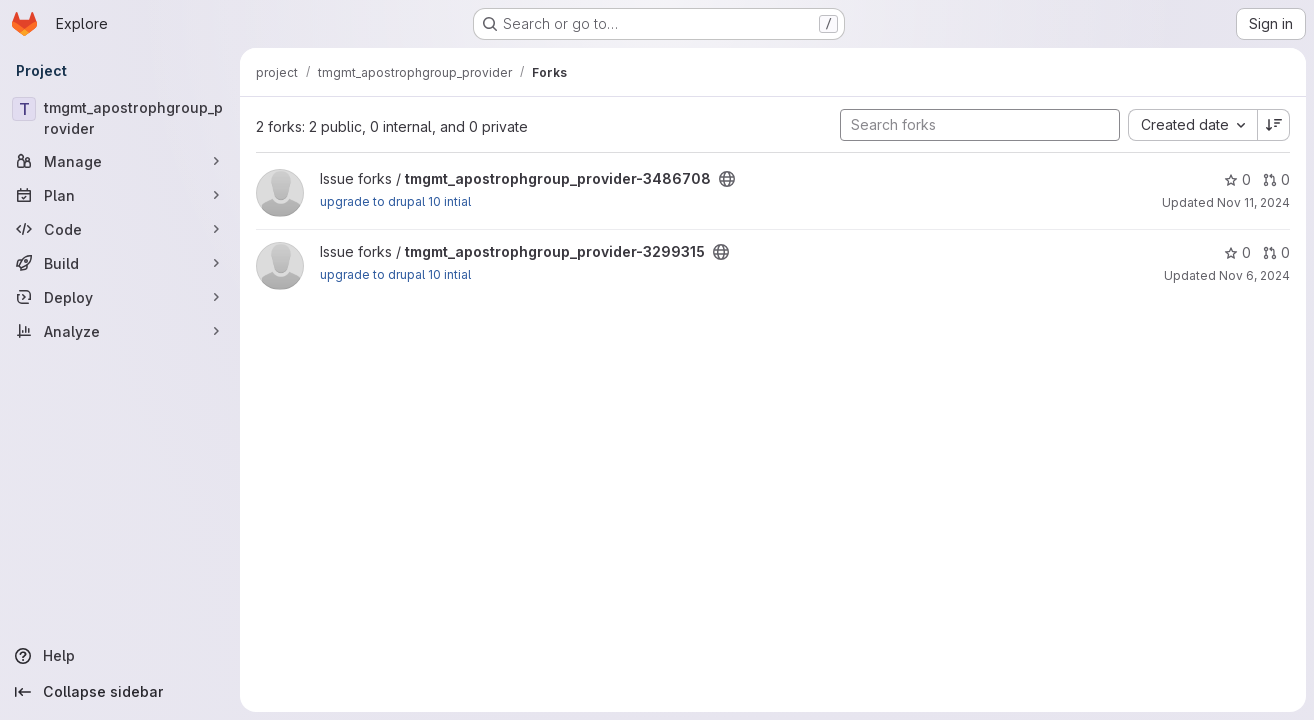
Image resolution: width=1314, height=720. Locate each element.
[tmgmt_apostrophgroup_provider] (120, 118)
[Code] (120, 229)
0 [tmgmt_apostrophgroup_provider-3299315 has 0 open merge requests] (1276, 252)
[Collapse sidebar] (120, 692)
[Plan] (120, 195)
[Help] (120, 656)
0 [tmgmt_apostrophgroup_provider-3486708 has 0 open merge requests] (1276, 179)
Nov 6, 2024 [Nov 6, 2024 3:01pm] (1254, 275)
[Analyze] (120, 331)
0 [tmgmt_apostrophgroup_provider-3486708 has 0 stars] (1237, 179)
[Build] (120, 263)
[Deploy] (120, 297)
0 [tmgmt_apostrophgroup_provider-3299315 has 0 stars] (1237, 252)
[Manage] (120, 161)
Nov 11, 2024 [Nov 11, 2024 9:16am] (1253, 202)
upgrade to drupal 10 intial (395, 201)
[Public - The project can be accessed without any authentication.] (727, 179)
